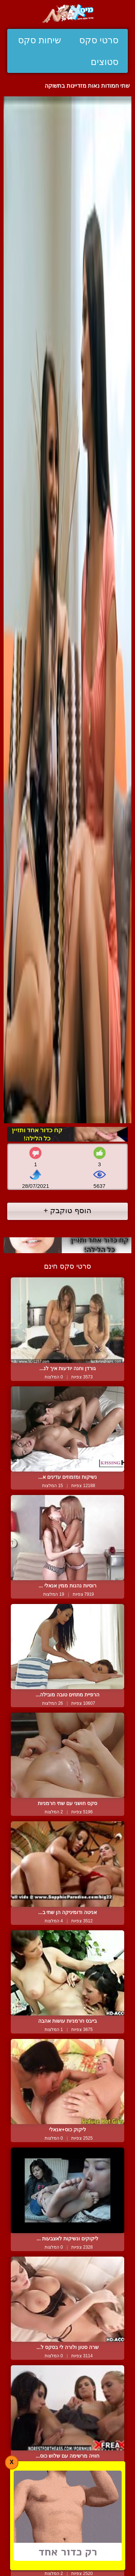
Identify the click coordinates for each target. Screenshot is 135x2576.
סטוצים (104, 62)
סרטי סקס (98, 40)
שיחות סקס (39, 40)
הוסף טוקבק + (67, 1210)
